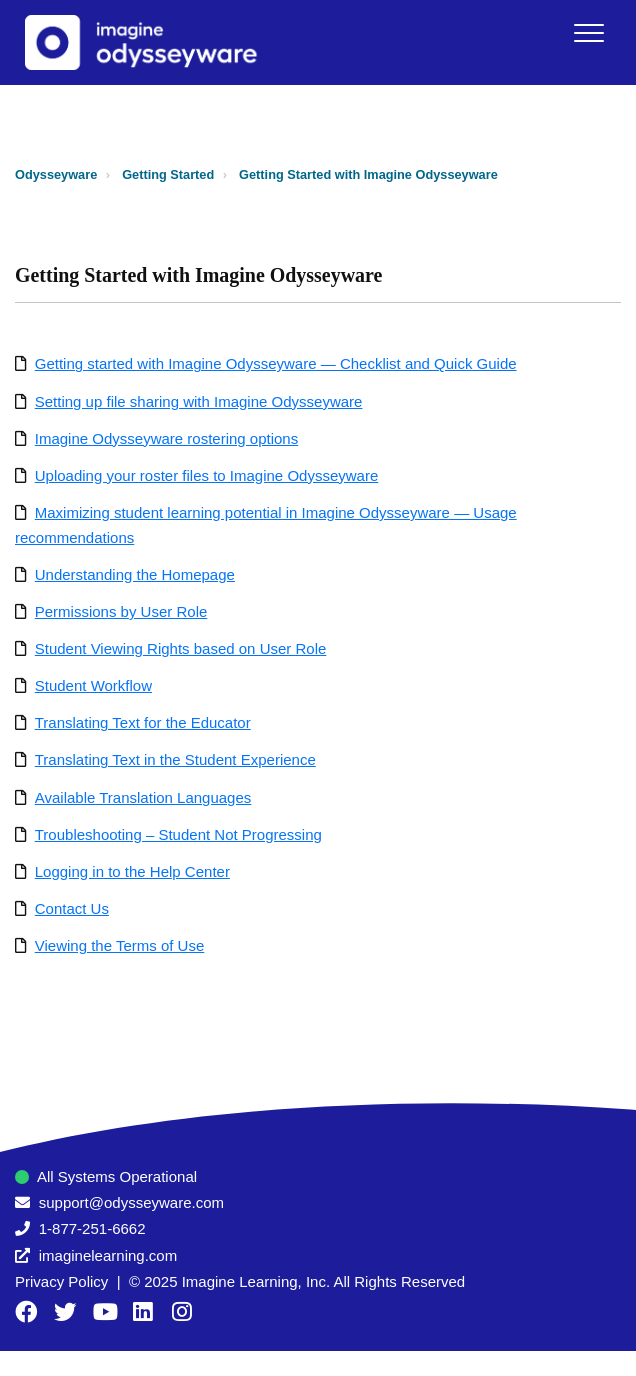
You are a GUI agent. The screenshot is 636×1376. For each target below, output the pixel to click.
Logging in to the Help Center (132, 871)
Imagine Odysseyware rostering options (166, 438)
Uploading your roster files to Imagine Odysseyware (207, 475)
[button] (588, 32)
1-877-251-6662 (92, 1228)
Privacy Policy (61, 1281)
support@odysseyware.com (131, 1202)
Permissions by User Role (121, 611)
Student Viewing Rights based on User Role (181, 648)
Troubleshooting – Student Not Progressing (178, 834)
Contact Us (72, 908)
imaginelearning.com (108, 1255)
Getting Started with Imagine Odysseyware (368, 174)
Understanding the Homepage (135, 574)
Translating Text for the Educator (143, 722)
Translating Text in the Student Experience (175, 759)
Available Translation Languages (143, 797)
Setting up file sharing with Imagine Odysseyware (199, 401)
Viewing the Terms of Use (120, 945)
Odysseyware (56, 174)
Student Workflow (93, 685)
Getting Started (168, 174)
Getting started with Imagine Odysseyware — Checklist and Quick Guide (276, 363)
